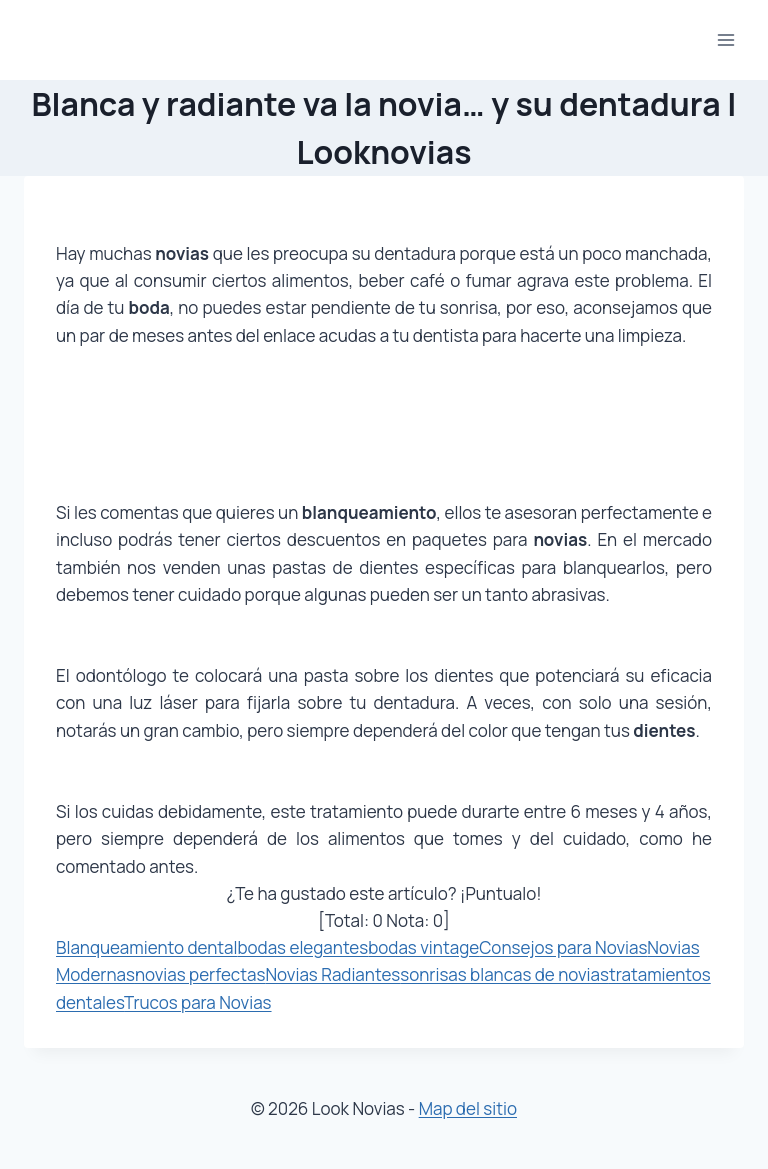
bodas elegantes (302, 947)
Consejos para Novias (563, 947)
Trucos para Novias (197, 1002)
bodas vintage (423, 947)
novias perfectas (200, 974)
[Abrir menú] (725, 39)
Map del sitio (468, 1108)
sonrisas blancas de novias (504, 974)
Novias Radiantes (332, 974)
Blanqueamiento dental (146, 947)
